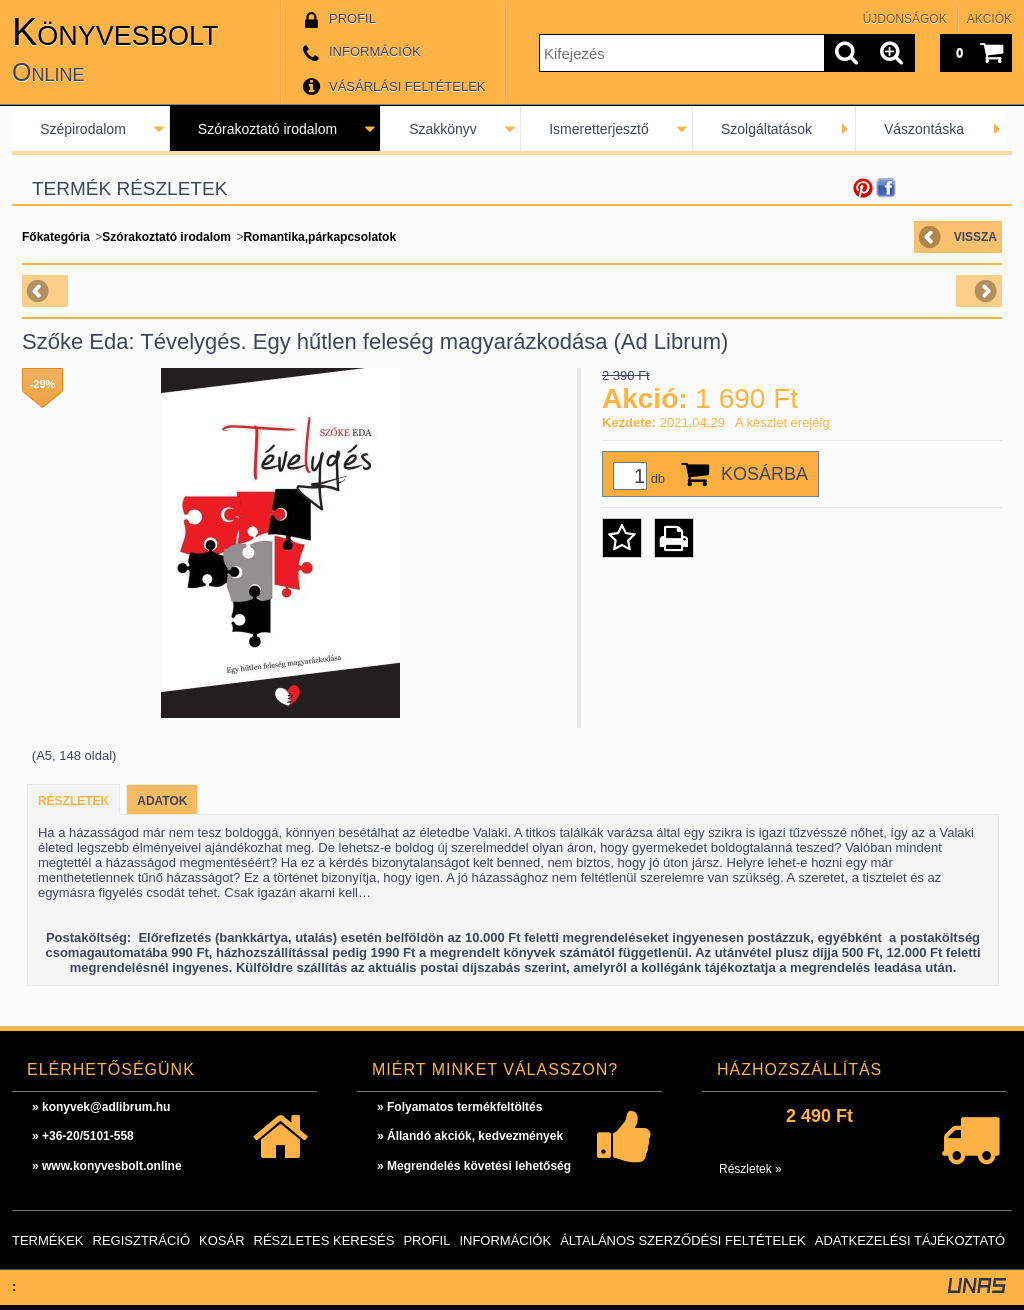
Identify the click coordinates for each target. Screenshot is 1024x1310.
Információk (505, 1240)
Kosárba (764, 474)
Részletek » (750, 1169)
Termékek (48, 1240)
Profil (426, 1240)
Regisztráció (142, 1240)
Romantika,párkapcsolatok (319, 237)
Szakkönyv (443, 129)
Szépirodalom (83, 129)
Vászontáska (924, 129)
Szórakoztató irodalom (267, 129)
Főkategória (56, 237)
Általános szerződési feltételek (683, 1240)
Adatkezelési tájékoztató (910, 1240)
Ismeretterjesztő (599, 129)
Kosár (222, 1240)
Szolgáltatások (766, 129)
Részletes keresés (324, 1240)
